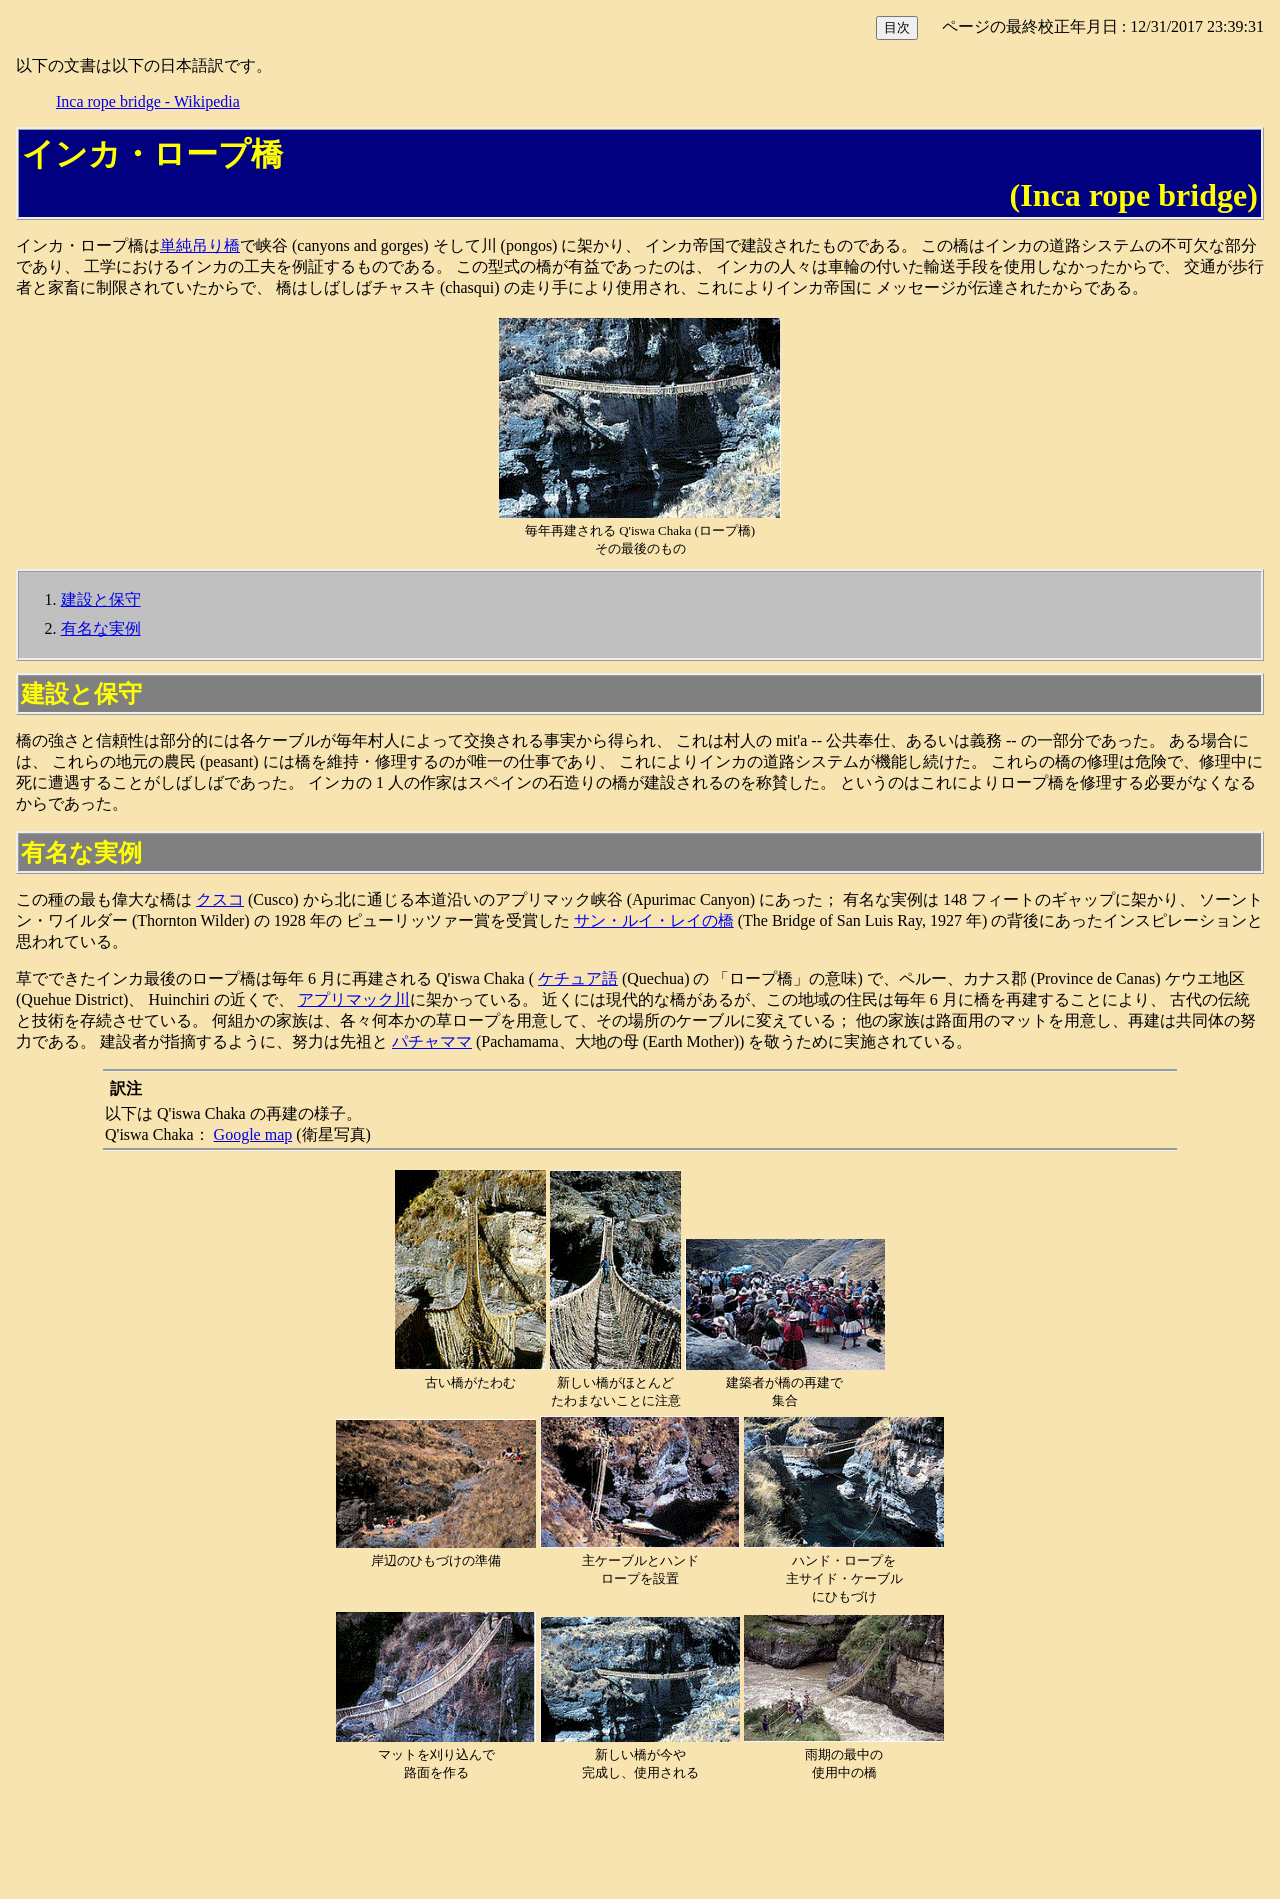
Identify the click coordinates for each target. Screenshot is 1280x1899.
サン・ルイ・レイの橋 (654, 920)
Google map (253, 1134)
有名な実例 (101, 628)
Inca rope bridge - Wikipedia (148, 101)
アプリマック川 (354, 999)
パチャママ (432, 1041)
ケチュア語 (578, 978)
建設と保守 (101, 599)
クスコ (220, 899)
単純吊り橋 (200, 245)
